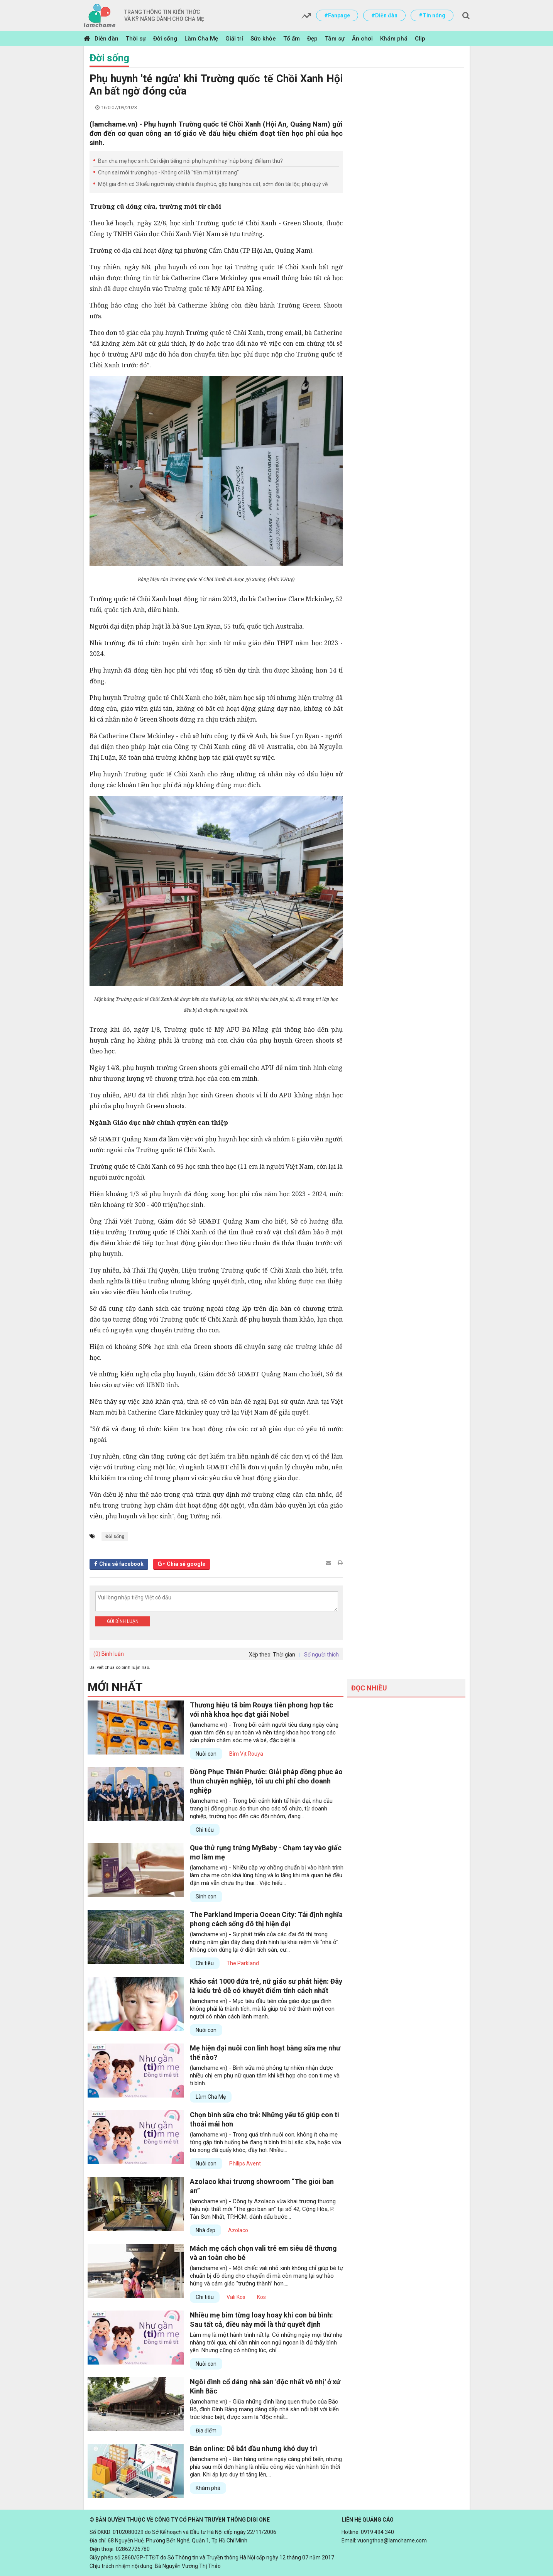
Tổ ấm (291, 38)
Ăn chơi (362, 38)
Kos (261, 2297)
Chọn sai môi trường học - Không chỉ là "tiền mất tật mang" (168, 172)
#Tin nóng (432, 15)
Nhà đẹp (205, 2230)
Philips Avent (245, 2163)
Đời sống (165, 38)
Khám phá (394, 38)
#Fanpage (337, 15)
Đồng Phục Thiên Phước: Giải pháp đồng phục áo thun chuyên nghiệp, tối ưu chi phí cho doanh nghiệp (266, 1781)
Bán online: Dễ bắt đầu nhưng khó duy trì (253, 2448)
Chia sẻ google (186, 1564)
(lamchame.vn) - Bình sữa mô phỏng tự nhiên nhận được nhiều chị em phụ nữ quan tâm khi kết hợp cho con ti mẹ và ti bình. (265, 2075)
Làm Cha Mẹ (201, 38)
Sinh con (206, 1896)
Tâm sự (335, 38)
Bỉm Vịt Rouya (246, 1754)
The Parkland (243, 1963)
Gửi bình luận (123, 1621)
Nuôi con (206, 1754)
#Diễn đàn (384, 15)
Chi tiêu (205, 1830)
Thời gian (284, 1654)
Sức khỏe (263, 38)
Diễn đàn (106, 38)
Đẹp (312, 38)
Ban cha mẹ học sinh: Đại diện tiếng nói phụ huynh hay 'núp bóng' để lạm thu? (190, 161)
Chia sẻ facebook (121, 1564)
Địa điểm (206, 2430)
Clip (420, 38)
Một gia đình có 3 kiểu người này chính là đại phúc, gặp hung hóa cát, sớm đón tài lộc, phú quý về (213, 184)
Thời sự (136, 38)
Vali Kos (236, 2297)
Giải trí (234, 38)
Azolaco (238, 2230)
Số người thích (321, 1654)
